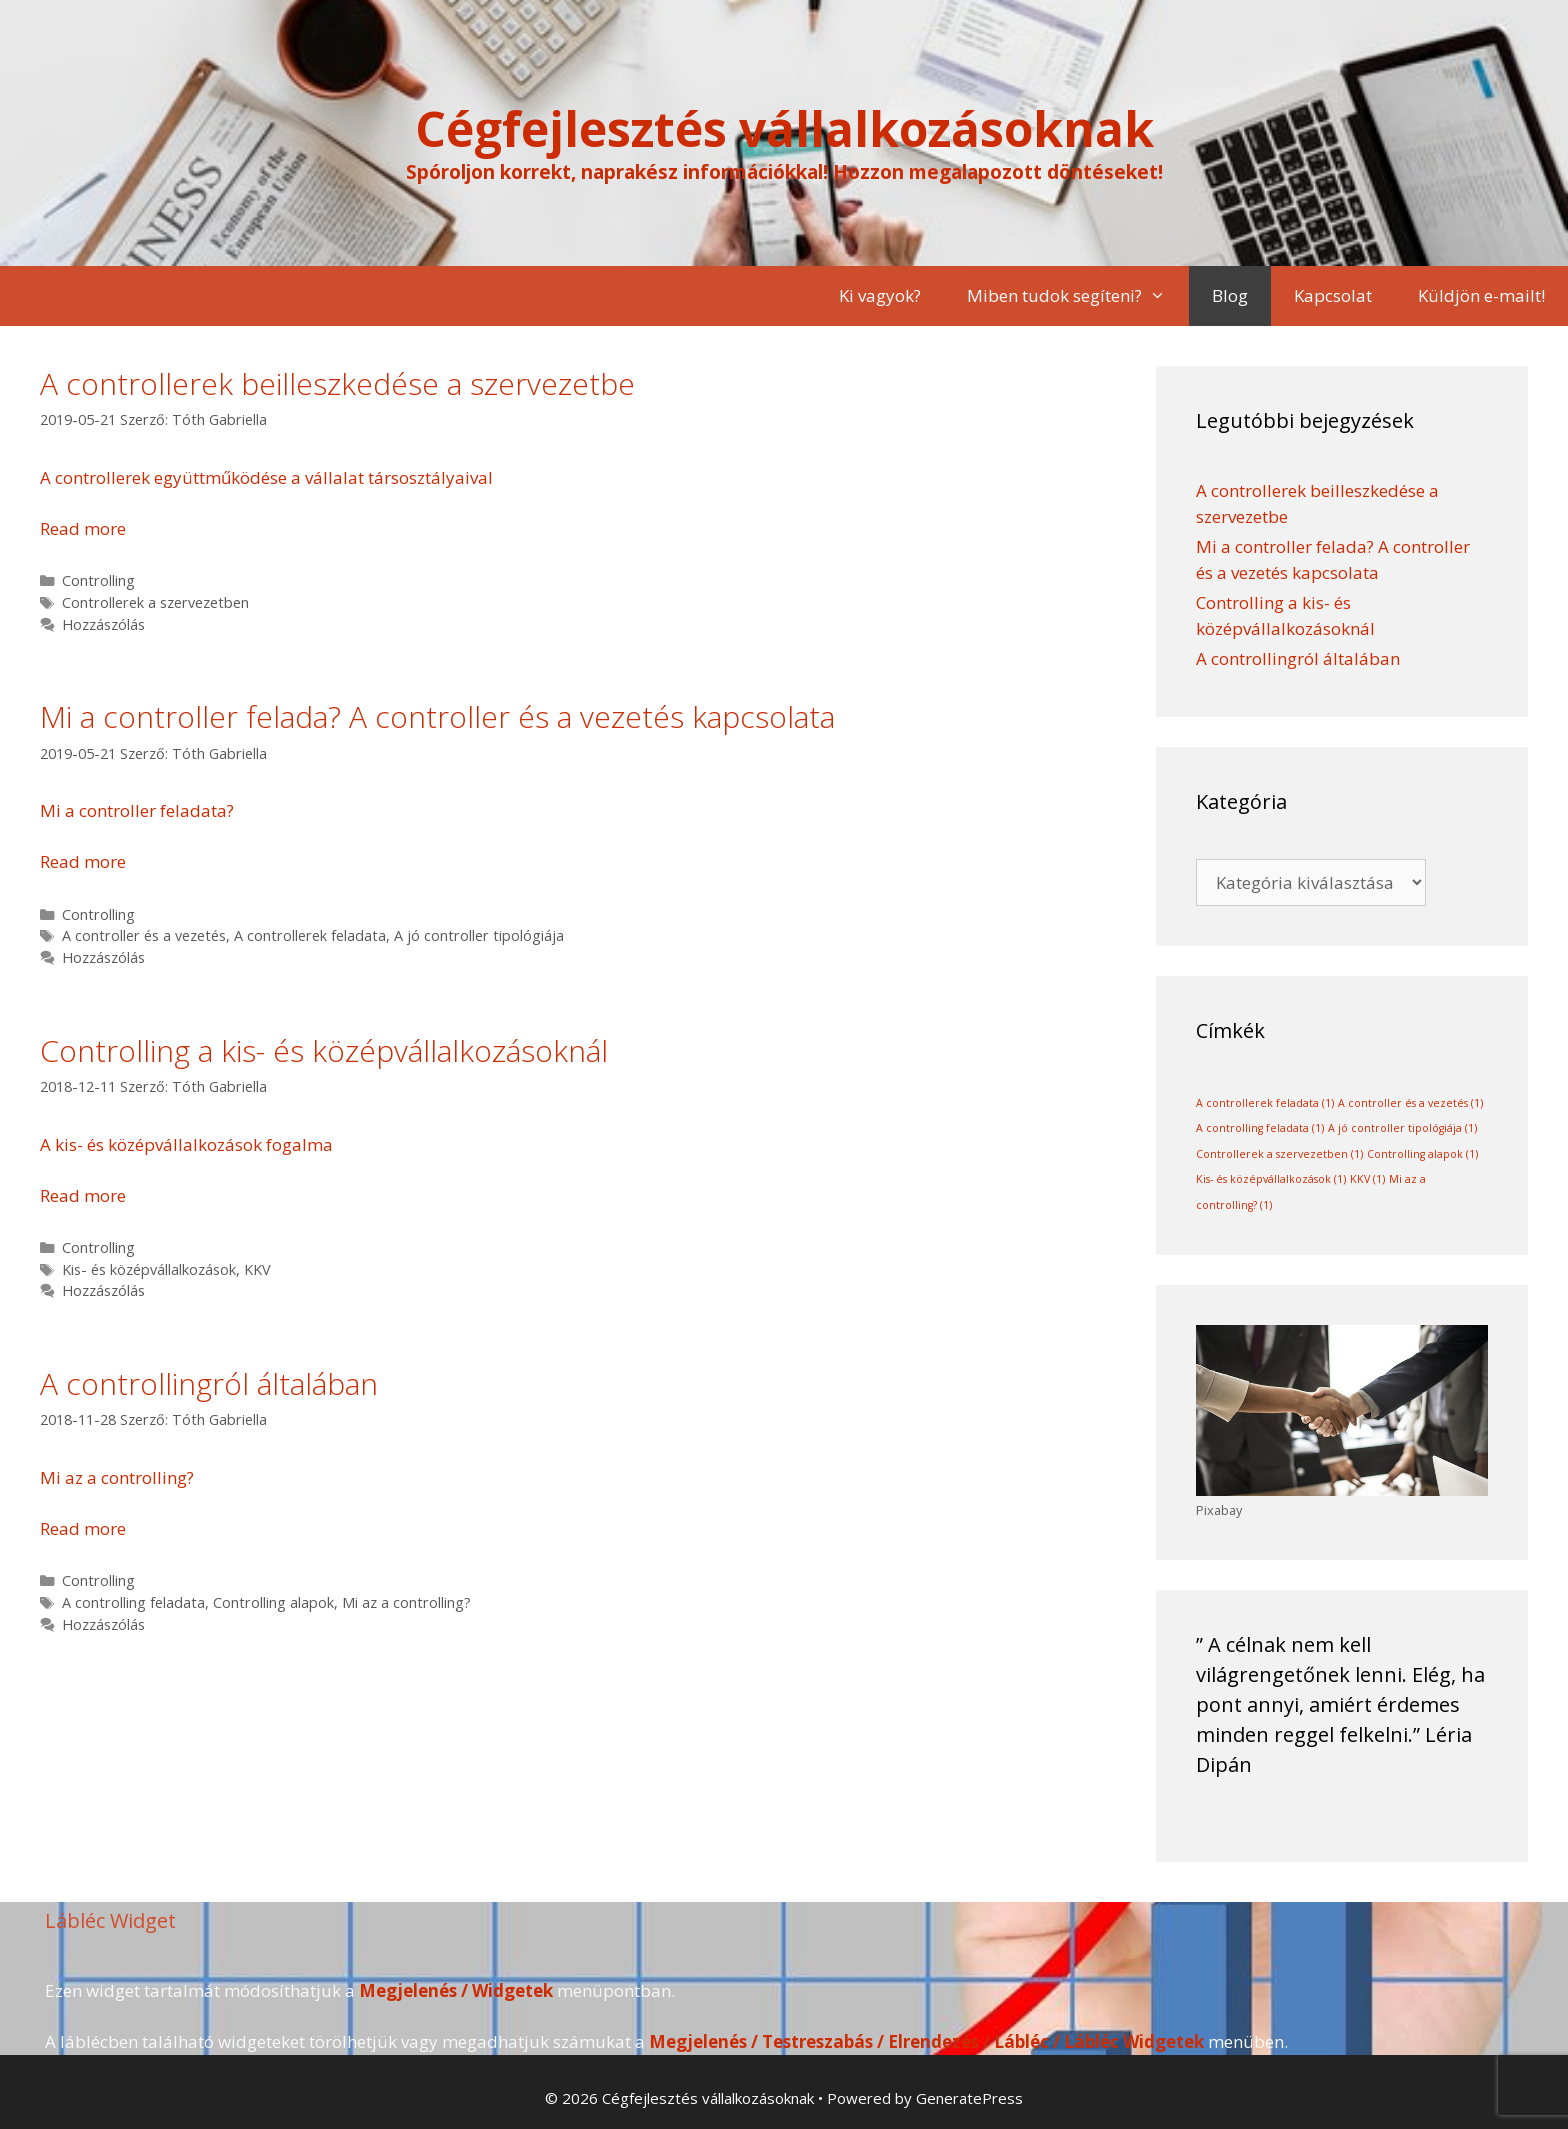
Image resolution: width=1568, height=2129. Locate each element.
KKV (257, 1269)
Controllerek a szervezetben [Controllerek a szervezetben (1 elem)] (1279, 1154)
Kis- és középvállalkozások (149, 1269)
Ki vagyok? (880, 295)
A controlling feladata (133, 1602)
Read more (83, 528)
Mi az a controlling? (406, 1602)
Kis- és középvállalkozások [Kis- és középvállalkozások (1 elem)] (1271, 1179)
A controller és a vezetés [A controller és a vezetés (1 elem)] (1410, 1103)
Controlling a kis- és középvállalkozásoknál (324, 1050)
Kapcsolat (1333, 295)
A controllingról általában (209, 1383)
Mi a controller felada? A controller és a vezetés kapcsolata (437, 716)
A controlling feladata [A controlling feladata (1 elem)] (1260, 1128)
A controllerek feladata (310, 935)
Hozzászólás (103, 624)
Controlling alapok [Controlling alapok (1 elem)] (1422, 1154)
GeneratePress (969, 2098)
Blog (1230, 295)
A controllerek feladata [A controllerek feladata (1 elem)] (1265, 1103)
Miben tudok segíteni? (1078, 296)
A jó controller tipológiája (479, 935)
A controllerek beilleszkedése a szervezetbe (337, 383)
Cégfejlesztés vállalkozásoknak (784, 128)
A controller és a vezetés (144, 935)
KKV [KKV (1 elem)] (1367, 1179)
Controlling (98, 580)
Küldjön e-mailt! (1481, 295)
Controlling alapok (273, 1602)
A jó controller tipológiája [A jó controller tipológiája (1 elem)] (1402, 1128)
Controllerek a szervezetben (155, 602)
